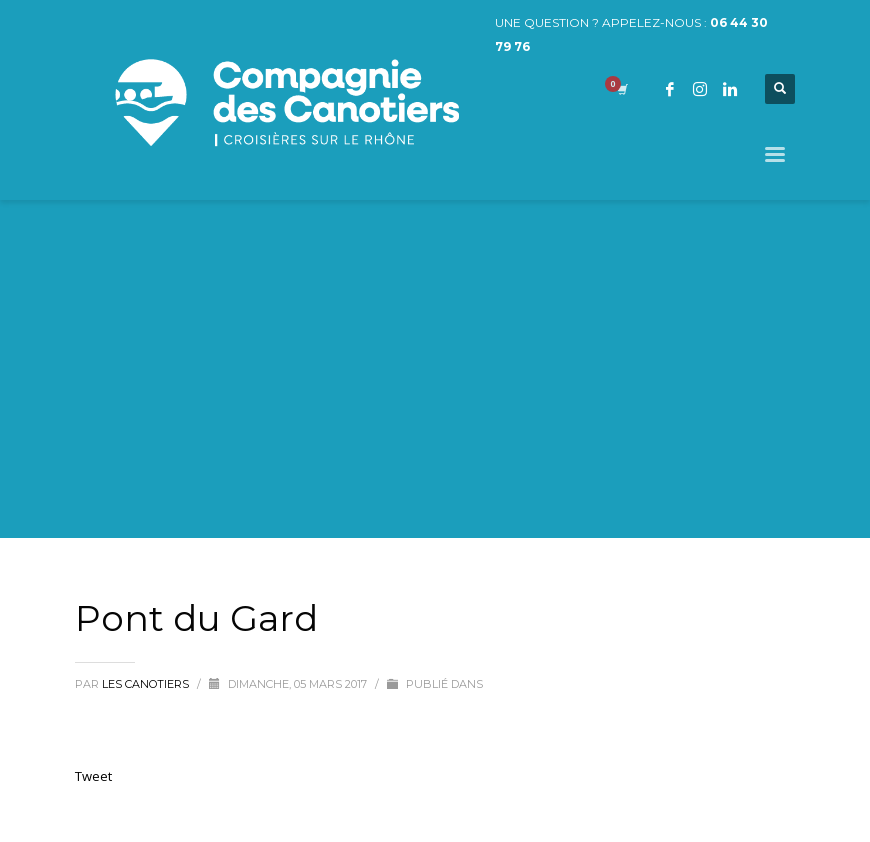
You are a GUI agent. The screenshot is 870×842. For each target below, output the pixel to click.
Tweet (93, 776)
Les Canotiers (147, 684)
